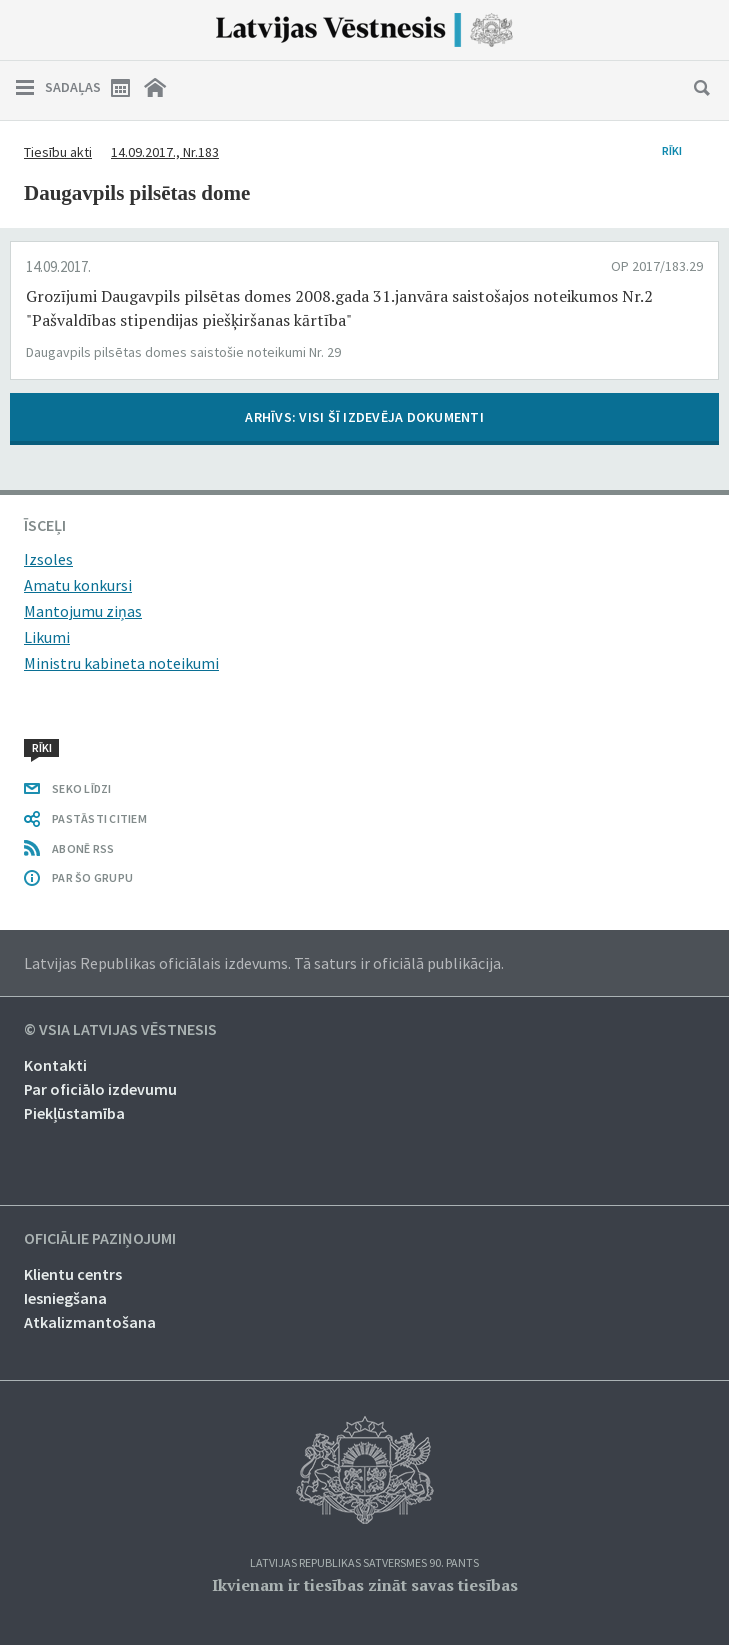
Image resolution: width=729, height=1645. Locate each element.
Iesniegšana (65, 1298)
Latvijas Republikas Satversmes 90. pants (364, 1563)
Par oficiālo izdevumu (100, 1089)
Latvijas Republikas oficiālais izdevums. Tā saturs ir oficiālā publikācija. (264, 963)
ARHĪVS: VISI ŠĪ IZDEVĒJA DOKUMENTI (364, 417)
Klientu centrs (73, 1274)
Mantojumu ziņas (83, 611)
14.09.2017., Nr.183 (165, 152)
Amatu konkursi (78, 585)
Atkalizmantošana (90, 1322)
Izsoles (48, 559)
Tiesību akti (58, 152)
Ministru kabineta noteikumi (121, 663)
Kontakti (55, 1065)
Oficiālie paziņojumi (100, 1239)
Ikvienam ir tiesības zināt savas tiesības (365, 1585)
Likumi (47, 637)
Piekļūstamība (74, 1113)
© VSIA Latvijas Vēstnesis (120, 1030)
